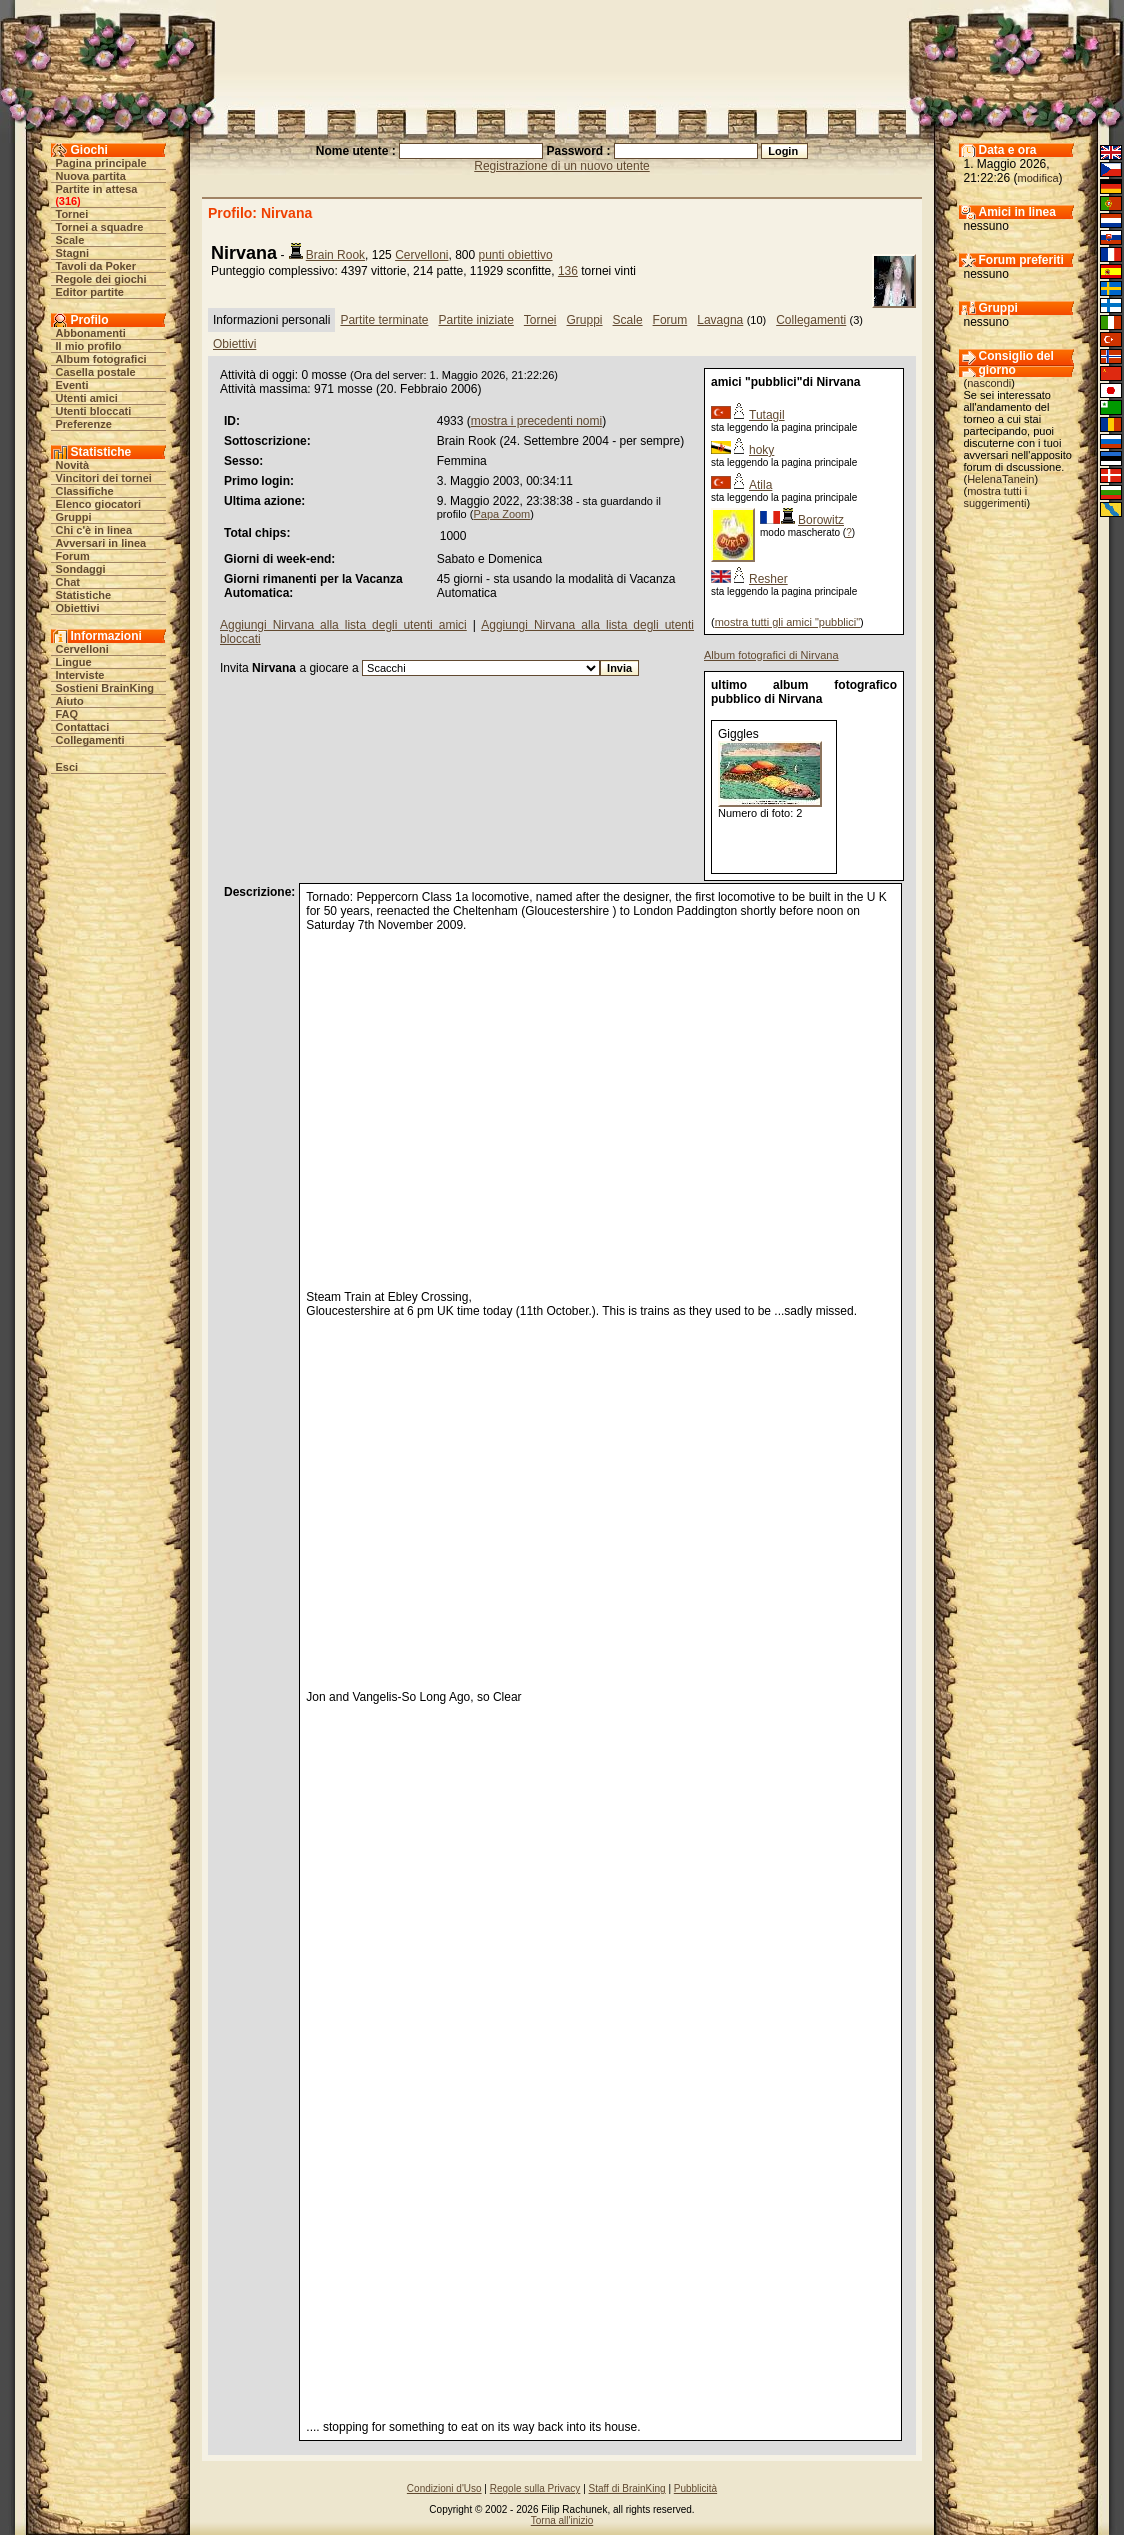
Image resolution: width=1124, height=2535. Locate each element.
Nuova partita (91, 176)
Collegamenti (90, 740)
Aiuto (70, 701)
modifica (1038, 178)
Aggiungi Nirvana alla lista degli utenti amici (343, 625)
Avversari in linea (101, 543)
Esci (67, 767)
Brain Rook (335, 255)
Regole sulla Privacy (535, 2488)
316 (68, 201)
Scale (70, 240)
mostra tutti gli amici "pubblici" (787, 622)
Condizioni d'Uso (444, 2488)
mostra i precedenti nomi (536, 421)
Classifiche (85, 491)
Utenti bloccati (94, 411)
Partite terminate (384, 320)
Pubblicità (695, 2488)
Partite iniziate (475, 320)
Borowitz (821, 520)
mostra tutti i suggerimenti (996, 497)
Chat (68, 582)
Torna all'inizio (562, 2520)
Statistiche (84, 595)
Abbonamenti (91, 333)
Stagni (73, 253)
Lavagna (720, 320)
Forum (73, 556)
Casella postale (96, 372)
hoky (761, 450)
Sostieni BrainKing (105, 688)
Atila (760, 485)
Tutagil (767, 415)
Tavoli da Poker (96, 266)
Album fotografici (101, 359)
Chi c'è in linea (94, 530)
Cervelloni (82, 649)
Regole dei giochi (101, 279)
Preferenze (84, 424)
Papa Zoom (501, 514)
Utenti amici (87, 398)
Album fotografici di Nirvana (771, 655)
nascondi (989, 383)
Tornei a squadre (100, 227)
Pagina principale (101, 163)
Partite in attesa (97, 189)
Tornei (72, 214)
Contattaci (83, 727)
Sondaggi (81, 569)
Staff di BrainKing (627, 2488)
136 (568, 271)
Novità (73, 465)
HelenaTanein (1000, 479)
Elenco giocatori (99, 504)
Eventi (72, 385)
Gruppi (74, 517)
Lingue (74, 662)
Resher (768, 579)
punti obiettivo (516, 255)
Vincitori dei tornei (104, 478)
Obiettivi (78, 608)
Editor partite (90, 292)
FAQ (67, 714)
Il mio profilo (89, 346)
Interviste (80, 675)
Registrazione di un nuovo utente (561, 166)
